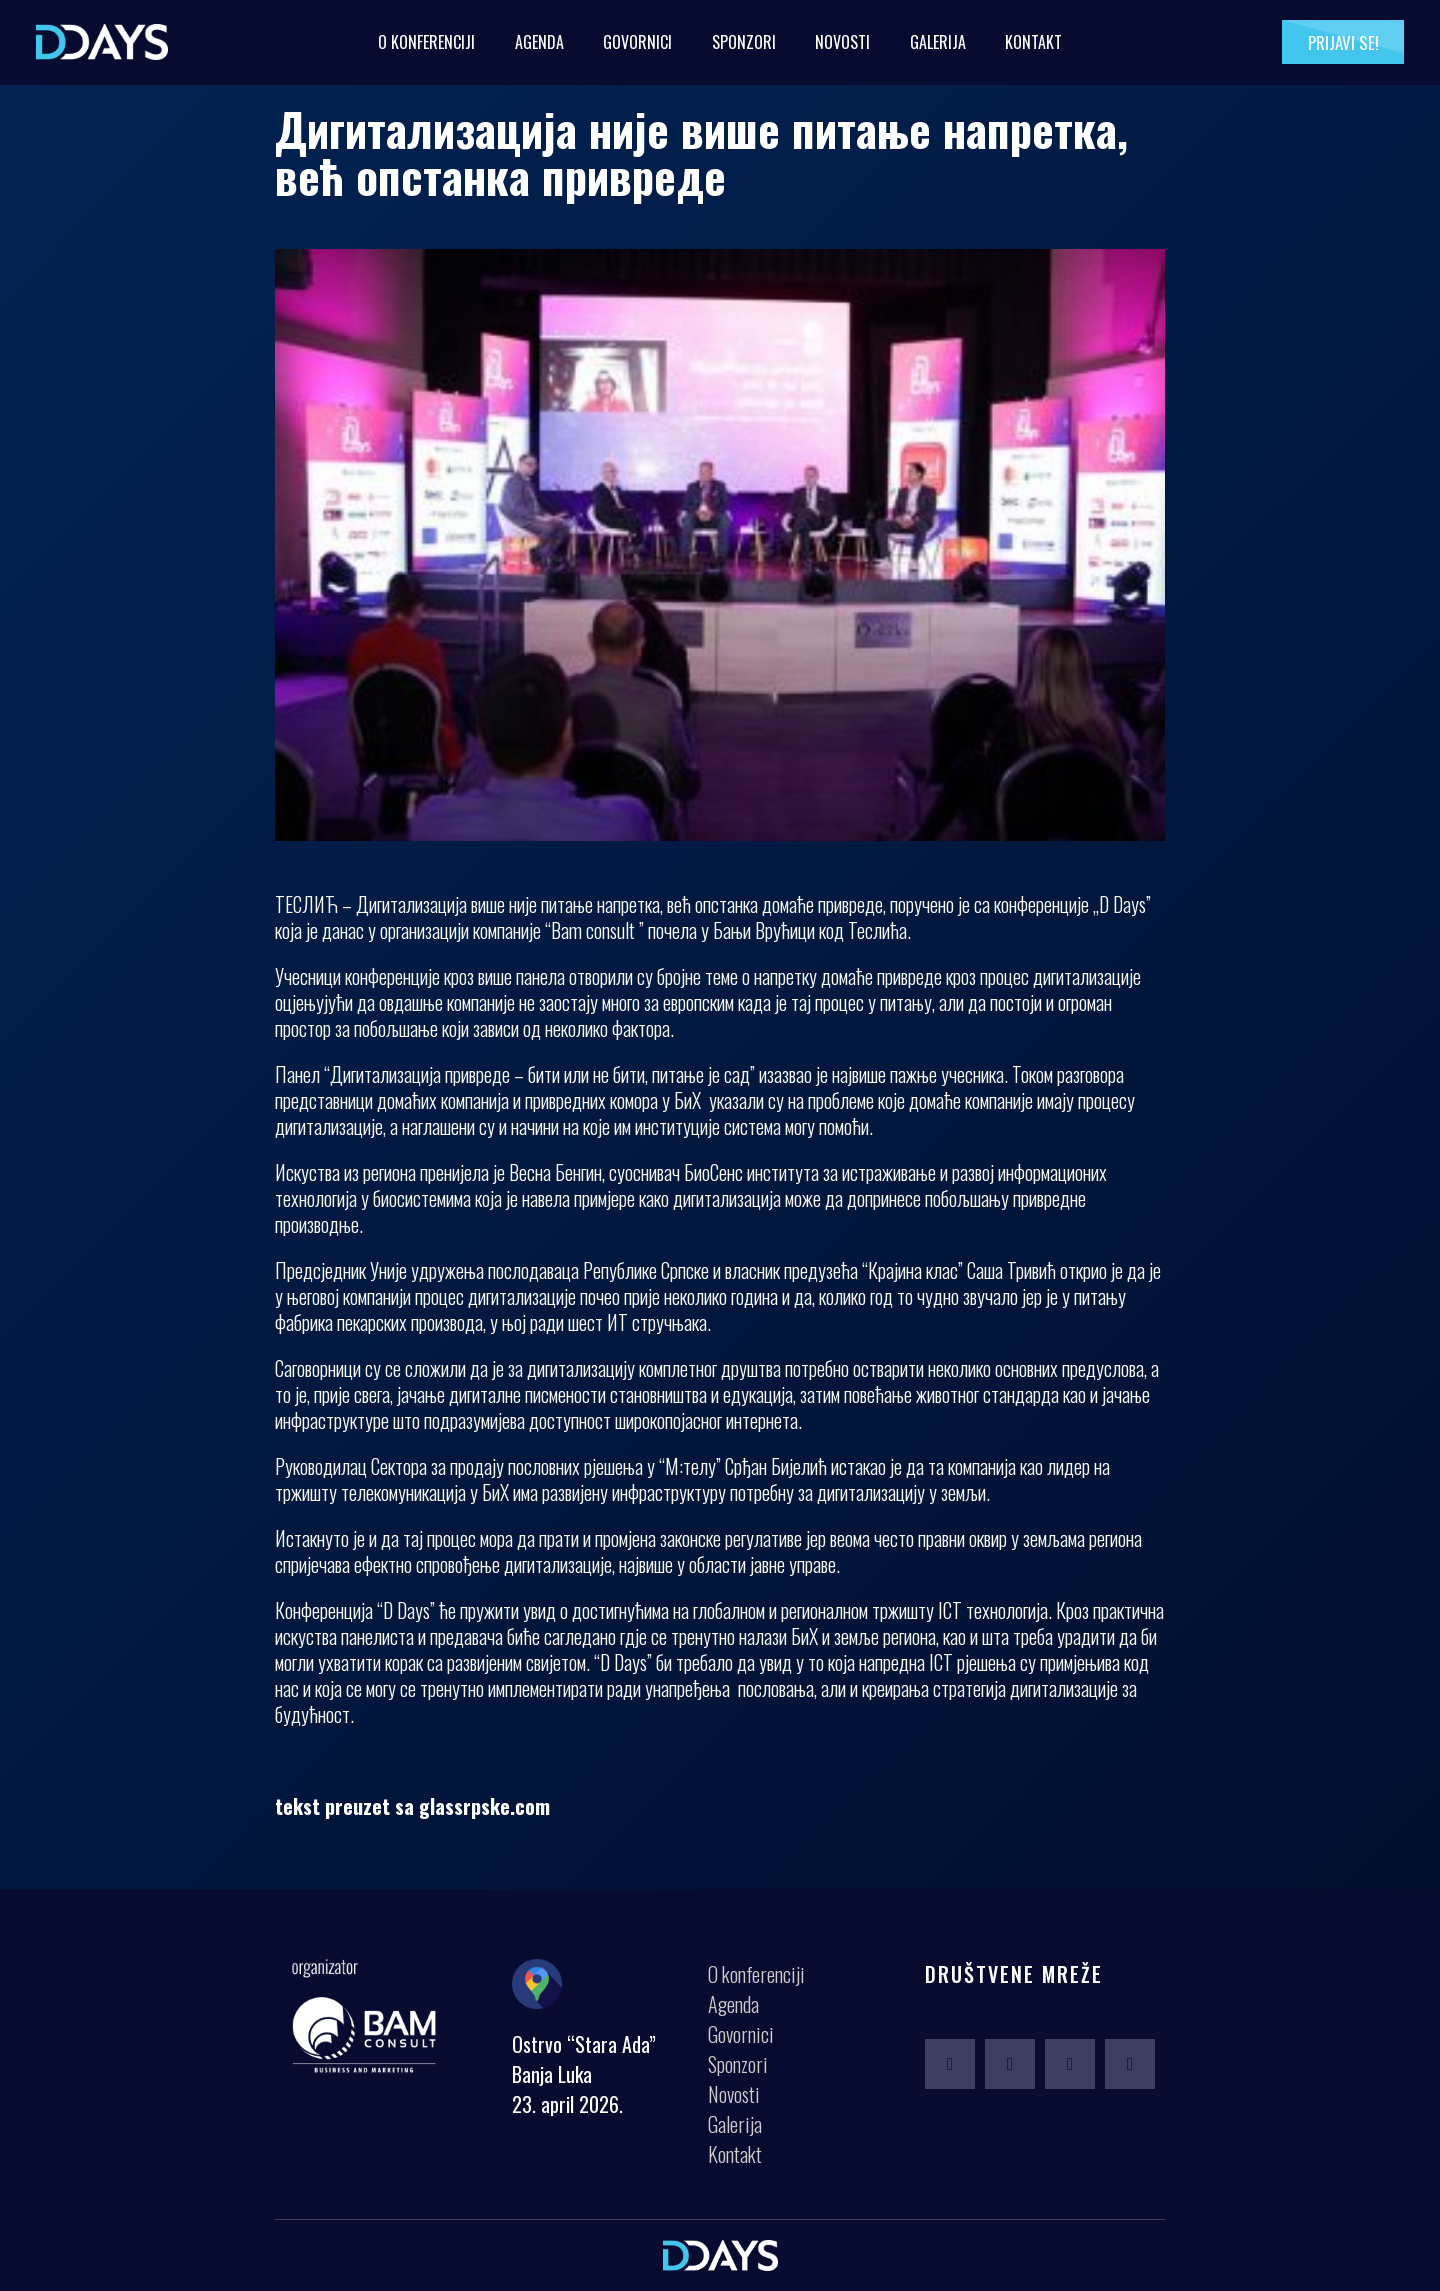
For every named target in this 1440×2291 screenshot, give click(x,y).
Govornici (637, 42)
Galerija (938, 42)
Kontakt (1033, 42)
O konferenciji (426, 42)
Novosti (842, 42)
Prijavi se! (1343, 42)
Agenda (539, 42)
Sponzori (744, 42)
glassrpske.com (484, 1806)
